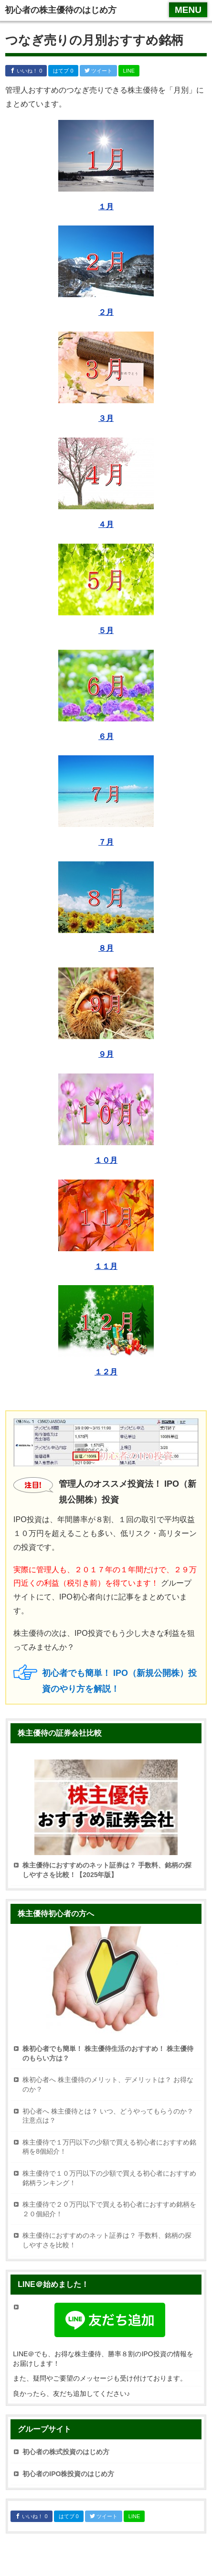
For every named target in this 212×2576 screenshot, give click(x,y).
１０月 (106, 1160)
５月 (106, 630)
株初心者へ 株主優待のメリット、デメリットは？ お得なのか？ (107, 2084)
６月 (106, 736)
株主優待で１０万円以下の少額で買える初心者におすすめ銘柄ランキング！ (109, 2178)
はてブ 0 (63, 71)
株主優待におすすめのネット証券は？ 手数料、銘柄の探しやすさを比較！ (106, 2240)
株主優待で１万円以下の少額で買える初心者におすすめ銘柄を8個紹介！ (109, 2147)
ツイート (98, 71)
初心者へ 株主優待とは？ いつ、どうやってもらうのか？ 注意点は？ (107, 2116)
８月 (106, 948)
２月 (106, 312)
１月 (106, 207)
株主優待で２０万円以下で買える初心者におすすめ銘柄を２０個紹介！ (109, 2209)
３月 (106, 418)
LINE (129, 71)
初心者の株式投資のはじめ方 (65, 2452)
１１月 (106, 1266)
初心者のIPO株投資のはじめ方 (68, 2474)
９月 (106, 1054)
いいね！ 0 (26, 71)
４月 (106, 524)
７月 (106, 842)
